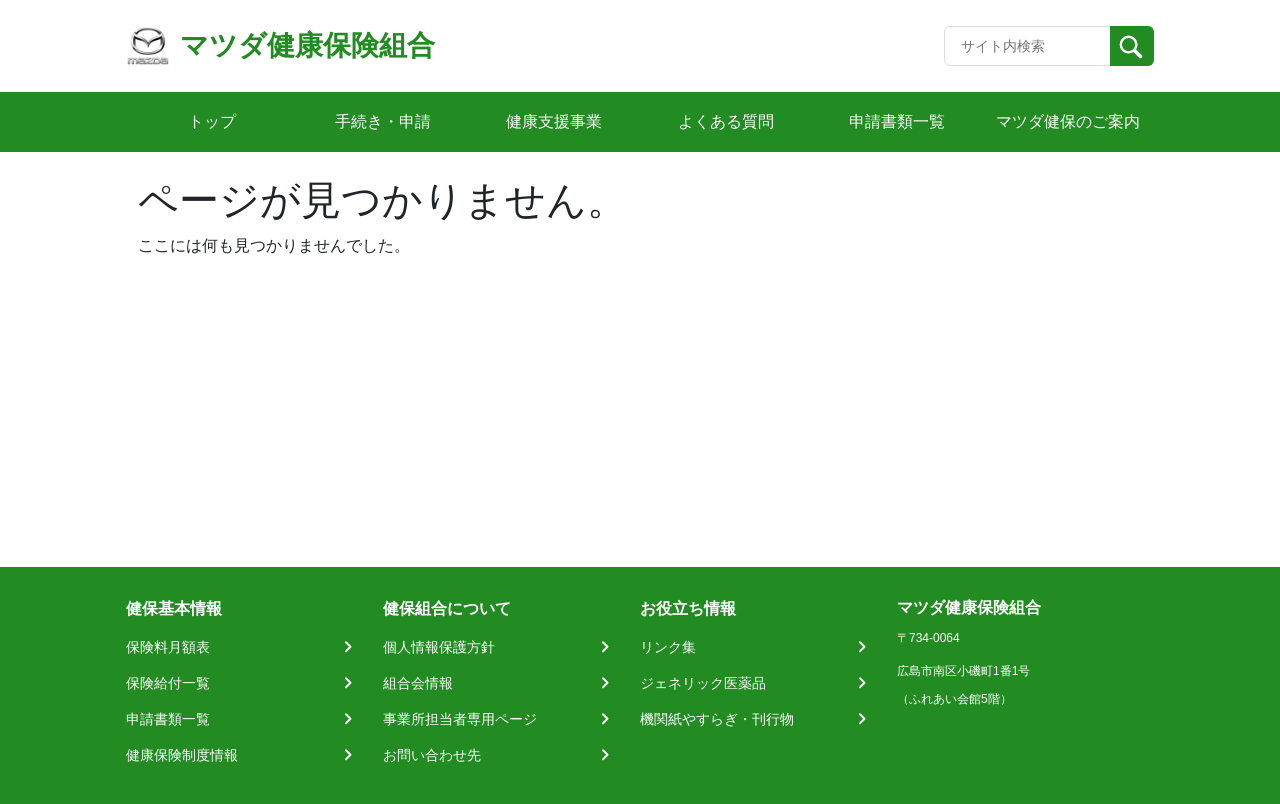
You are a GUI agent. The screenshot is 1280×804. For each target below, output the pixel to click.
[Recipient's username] (1027, 46)
